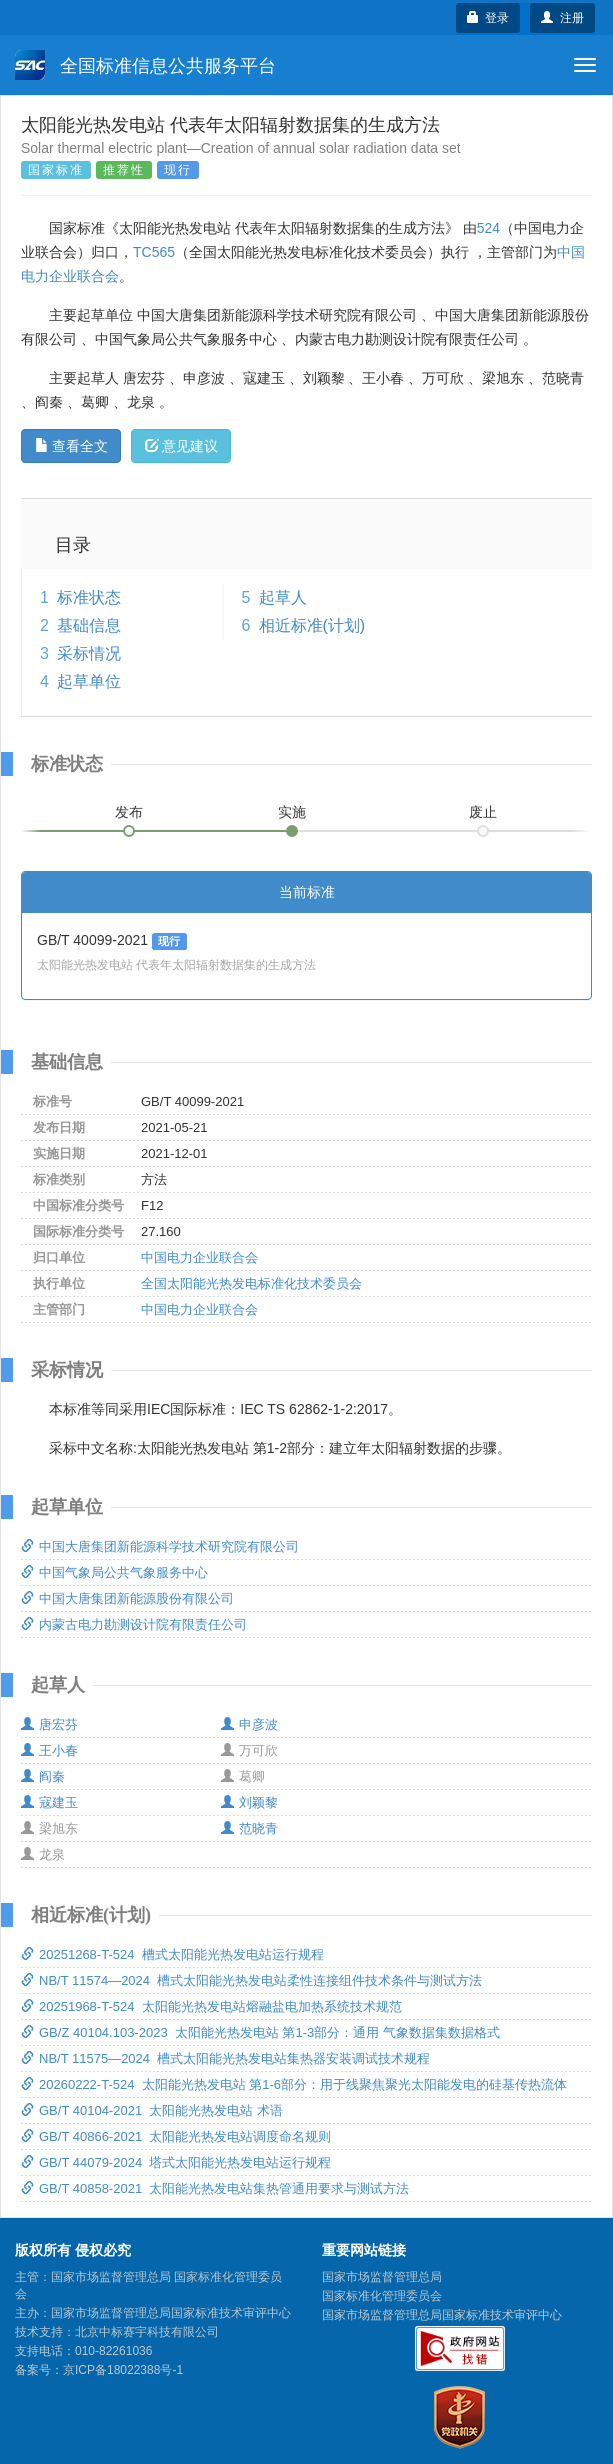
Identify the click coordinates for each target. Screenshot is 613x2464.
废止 (483, 812)
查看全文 (71, 446)
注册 (562, 18)
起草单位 (89, 681)
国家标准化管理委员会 (382, 2296)
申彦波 (249, 1724)
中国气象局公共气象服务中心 (114, 1572)
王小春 (49, 1750)
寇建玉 (49, 1802)
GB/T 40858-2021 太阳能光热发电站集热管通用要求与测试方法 (215, 2188)
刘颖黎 (249, 1802)
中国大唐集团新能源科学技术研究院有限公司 (160, 1546)
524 (488, 228)
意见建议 (181, 446)
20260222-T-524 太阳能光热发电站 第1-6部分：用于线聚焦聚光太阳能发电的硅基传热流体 (294, 2084)
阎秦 (43, 1776)
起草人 (283, 597)
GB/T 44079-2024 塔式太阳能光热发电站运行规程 (176, 2162)
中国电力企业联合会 (199, 1257)
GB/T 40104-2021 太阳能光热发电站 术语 (152, 2110)
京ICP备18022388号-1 (123, 2370)
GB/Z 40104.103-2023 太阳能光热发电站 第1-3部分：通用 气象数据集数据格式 (260, 2032)
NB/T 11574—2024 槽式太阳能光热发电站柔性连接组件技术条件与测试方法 (251, 1980)
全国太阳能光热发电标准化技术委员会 (251, 1283)
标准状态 (89, 597)
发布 (129, 812)
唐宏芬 (49, 1724)
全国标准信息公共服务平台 (145, 65)
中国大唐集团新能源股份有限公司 (127, 1598)
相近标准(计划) (312, 625)
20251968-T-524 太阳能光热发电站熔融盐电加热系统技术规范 (211, 2006)
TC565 (154, 252)
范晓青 (249, 1828)
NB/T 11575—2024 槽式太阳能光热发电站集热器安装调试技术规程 (225, 2058)
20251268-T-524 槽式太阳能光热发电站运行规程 (172, 1954)
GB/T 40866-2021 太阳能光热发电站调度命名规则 (176, 2136)
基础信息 (89, 625)
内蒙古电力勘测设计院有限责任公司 (134, 1624)
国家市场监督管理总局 (382, 2277)
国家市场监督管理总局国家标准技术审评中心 (442, 2315)
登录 (488, 18)
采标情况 (89, 653)
